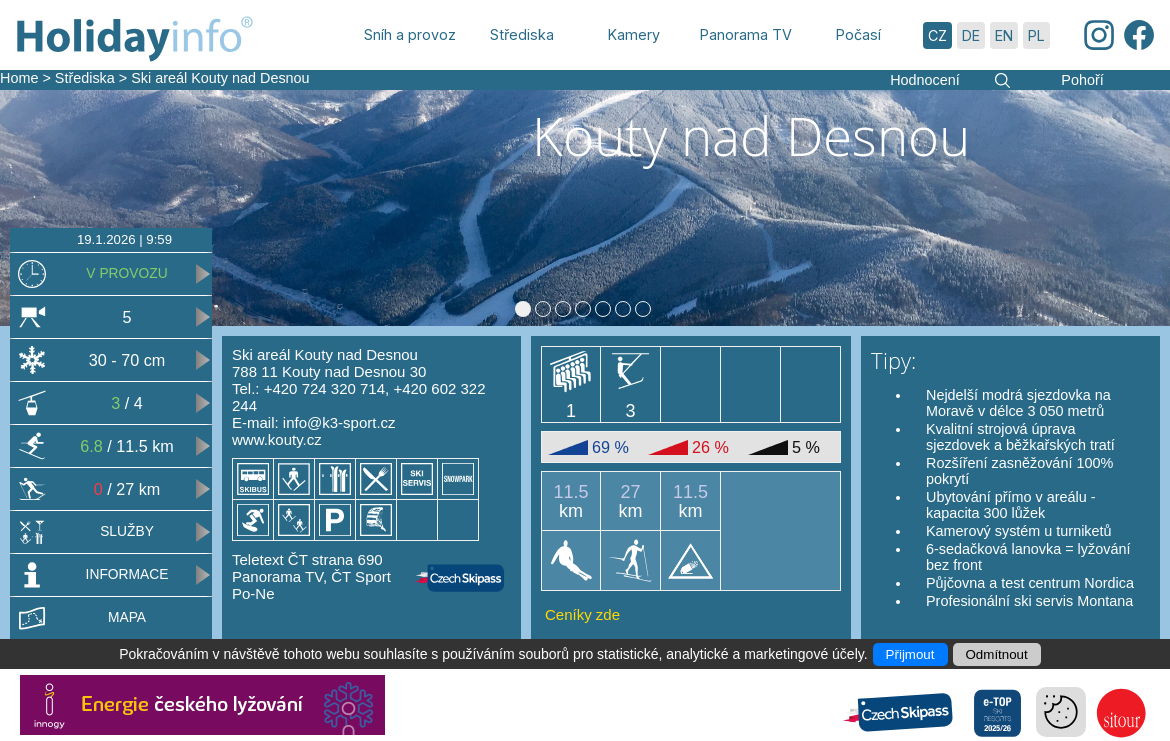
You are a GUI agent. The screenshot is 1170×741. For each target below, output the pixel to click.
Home (19, 78)
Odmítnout (997, 654)
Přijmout (910, 654)
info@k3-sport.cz (339, 422)
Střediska (85, 78)
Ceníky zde (582, 614)
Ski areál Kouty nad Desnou (220, 78)
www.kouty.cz (277, 439)
